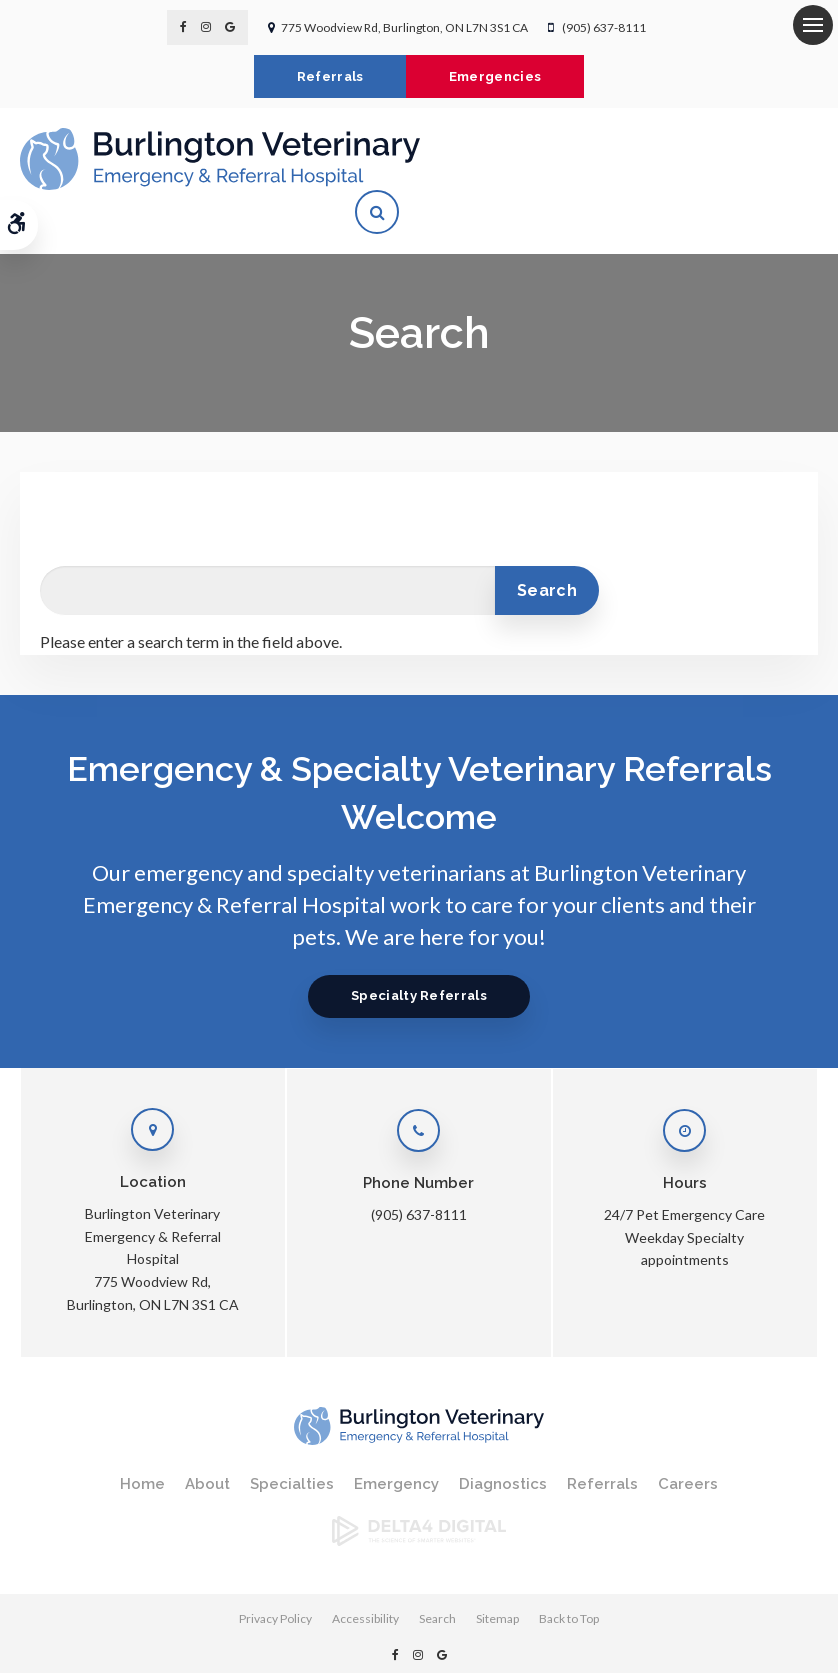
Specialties (292, 1440)
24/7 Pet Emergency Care (684, 1170)
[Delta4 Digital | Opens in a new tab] (419, 1495)
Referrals (328, 76)
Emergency (396, 1440)
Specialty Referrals (419, 951)
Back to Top (569, 1574)
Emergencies (497, 76)
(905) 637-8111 (604, 27)
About (207, 1440)
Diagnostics (503, 1440)
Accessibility (365, 1574)
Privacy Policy (275, 1574)
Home (142, 1440)
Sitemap (497, 1574)
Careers (688, 1440)
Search (437, 1574)
